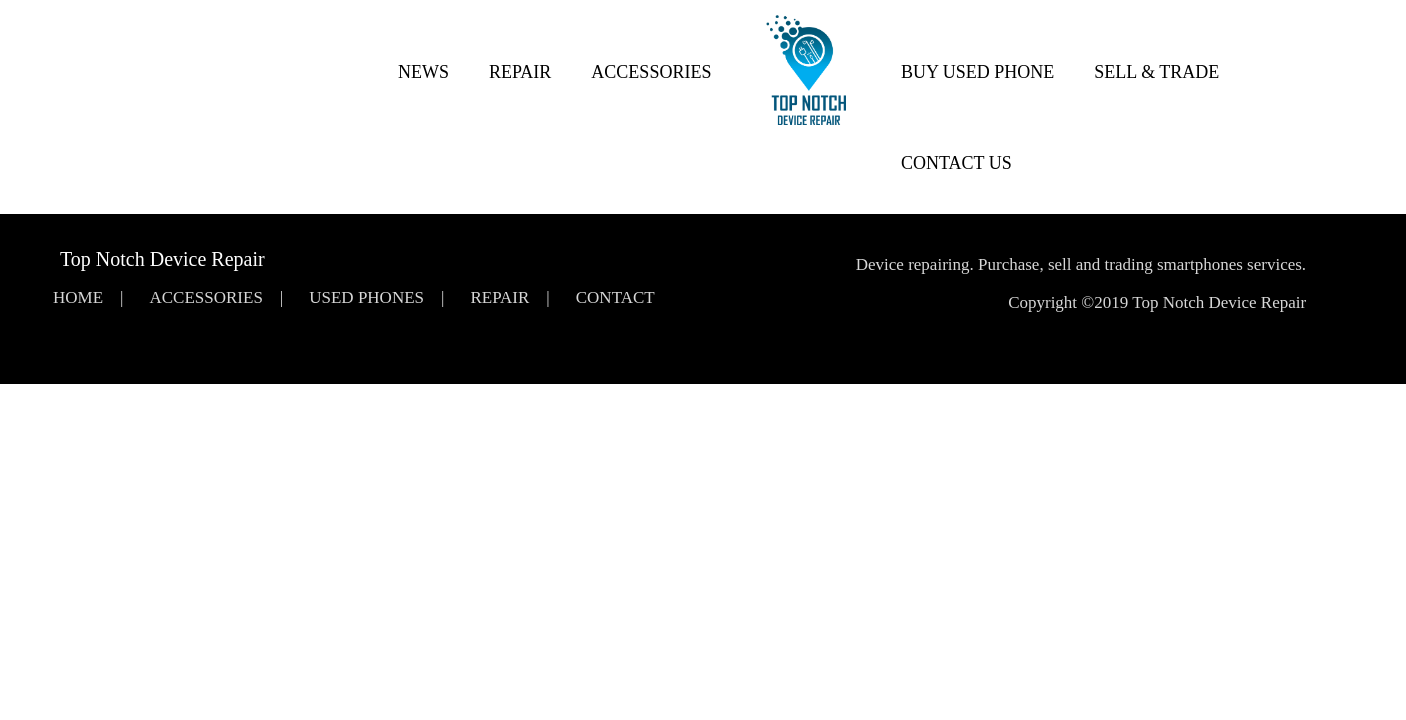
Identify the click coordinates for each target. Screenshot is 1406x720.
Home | (88, 297)
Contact (615, 297)
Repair (520, 72)
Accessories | (216, 297)
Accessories (651, 72)
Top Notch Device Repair (162, 259)
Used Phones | (376, 297)
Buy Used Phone (977, 72)
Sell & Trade (1156, 72)
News (423, 72)
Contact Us (956, 163)
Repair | (509, 297)
